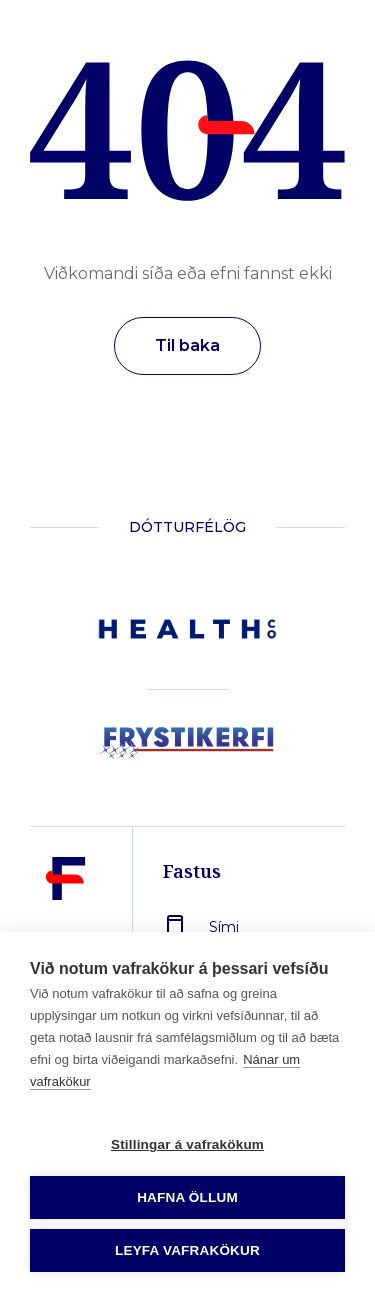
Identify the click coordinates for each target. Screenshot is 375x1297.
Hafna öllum (187, 1197)
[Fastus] (66, 925)
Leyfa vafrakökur (187, 1250)
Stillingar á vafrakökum (187, 1144)
